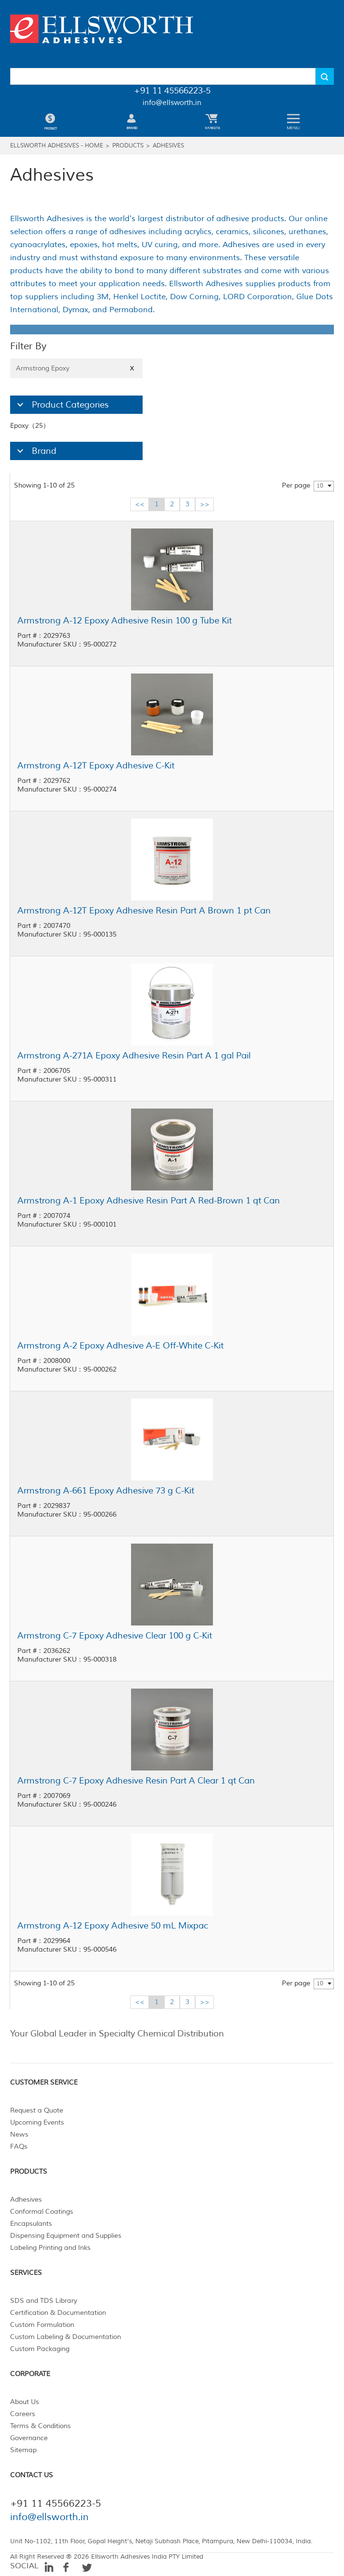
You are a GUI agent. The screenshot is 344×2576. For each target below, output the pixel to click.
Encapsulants (31, 2223)
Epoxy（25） (30, 426)
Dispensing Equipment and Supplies (65, 2236)
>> (205, 504)
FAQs (18, 2146)
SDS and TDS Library (43, 2301)
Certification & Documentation (58, 2313)
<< (140, 504)
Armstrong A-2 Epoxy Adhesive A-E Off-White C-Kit (120, 1345)
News (19, 2134)
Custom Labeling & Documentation (65, 2337)
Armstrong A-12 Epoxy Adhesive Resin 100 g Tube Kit (124, 620)
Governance (29, 2438)
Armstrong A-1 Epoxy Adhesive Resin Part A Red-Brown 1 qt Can (148, 1200)
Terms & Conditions (40, 2426)
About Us (24, 2402)
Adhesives (168, 145)
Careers (22, 2414)
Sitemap (23, 2450)
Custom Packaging (39, 2349)
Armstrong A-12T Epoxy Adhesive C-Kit (95, 765)
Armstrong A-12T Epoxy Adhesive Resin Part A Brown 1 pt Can (144, 910)
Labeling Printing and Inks (50, 2248)
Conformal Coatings (41, 2211)
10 (320, 485)
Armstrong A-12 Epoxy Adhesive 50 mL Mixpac (112, 1925)
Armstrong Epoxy (76, 368)
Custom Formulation (42, 2325)
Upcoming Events (37, 2122)
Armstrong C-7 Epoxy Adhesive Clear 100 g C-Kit (114, 1635)
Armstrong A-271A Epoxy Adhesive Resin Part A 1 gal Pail (134, 1055)
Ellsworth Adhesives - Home (56, 145)
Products (128, 145)
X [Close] (132, 368)
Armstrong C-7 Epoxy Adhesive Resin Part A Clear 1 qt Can (136, 1780)
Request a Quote (36, 2110)
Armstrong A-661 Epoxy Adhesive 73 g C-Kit (105, 1490)
